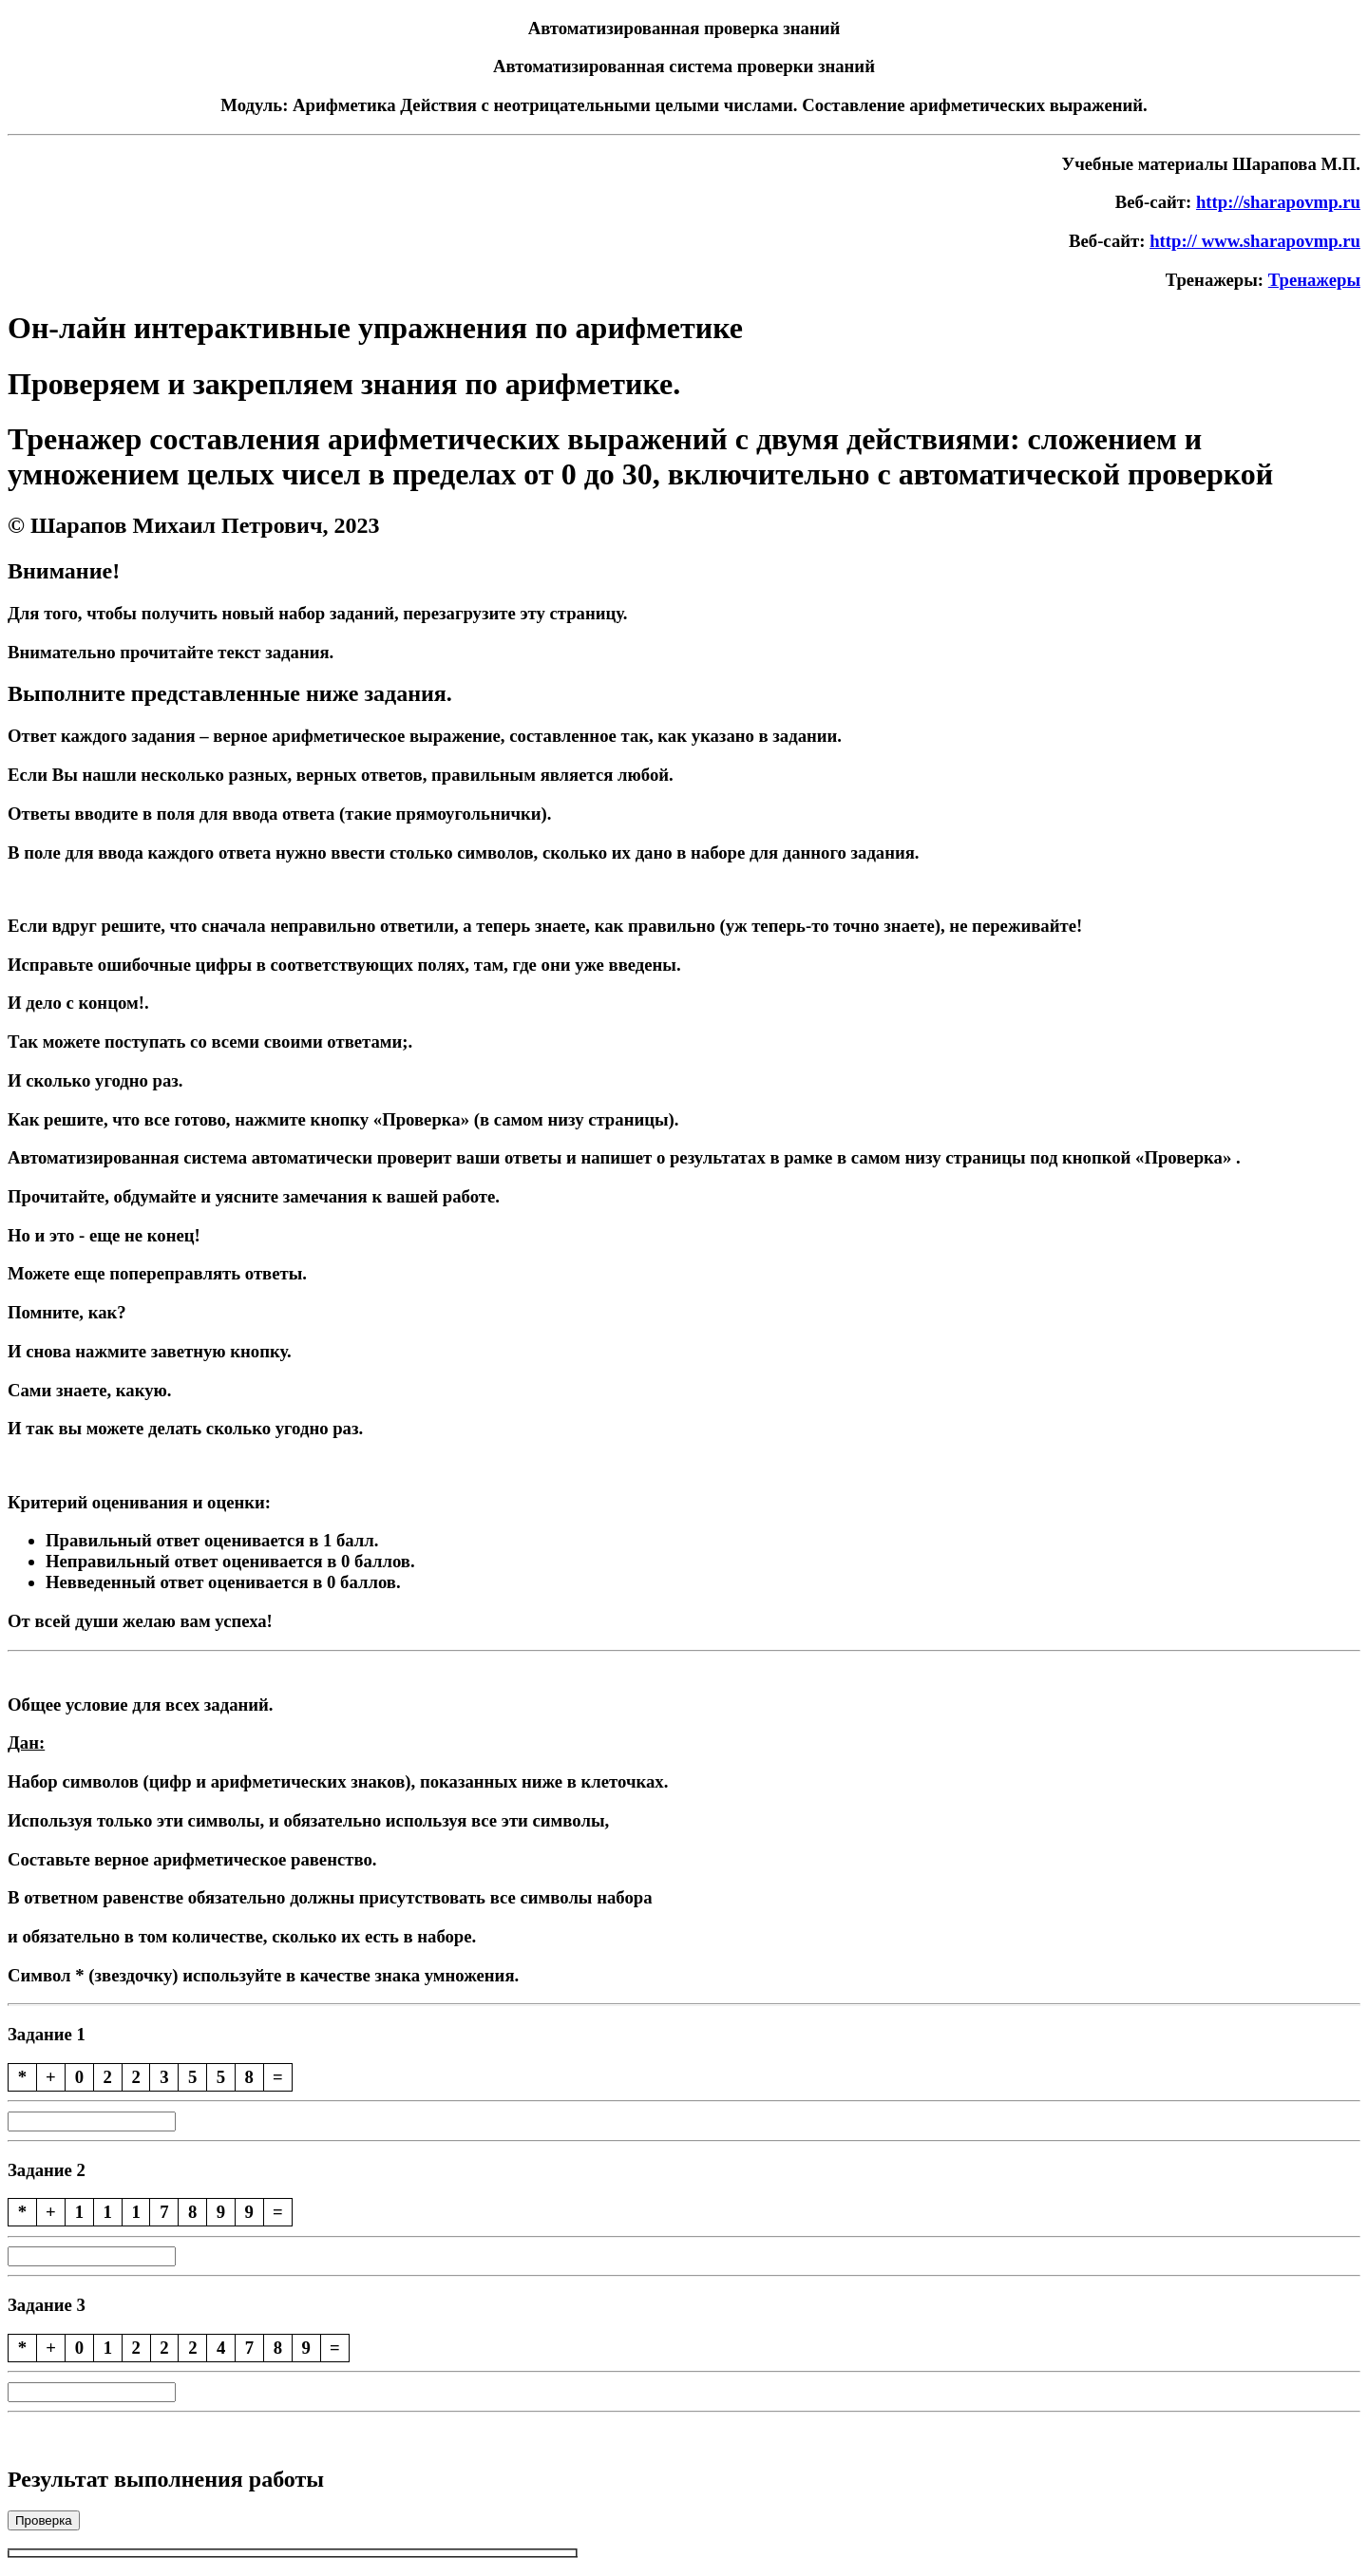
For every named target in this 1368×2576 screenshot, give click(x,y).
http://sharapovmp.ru (1278, 202)
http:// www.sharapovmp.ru (1255, 241)
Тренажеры (1314, 280)
